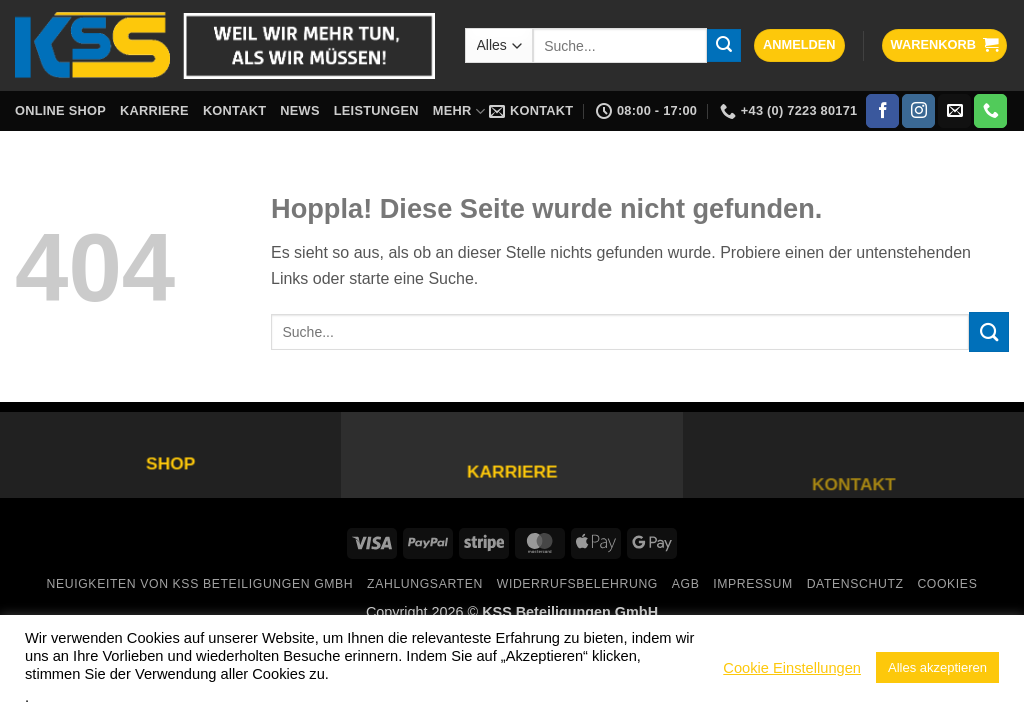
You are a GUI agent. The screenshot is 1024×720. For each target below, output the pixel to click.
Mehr (459, 111)
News (299, 110)
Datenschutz (855, 584)
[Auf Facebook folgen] (882, 111)
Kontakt (234, 110)
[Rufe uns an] (990, 111)
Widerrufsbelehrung (577, 584)
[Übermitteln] (724, 46)
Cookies (947, 584)
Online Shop (60, 110)
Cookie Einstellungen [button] (792, 668)
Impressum (753, 584)
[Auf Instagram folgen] (918, 111)
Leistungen (376, 110)
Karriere (154, 110)
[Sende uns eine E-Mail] (954, 111)
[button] (799, 45)
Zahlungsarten (425, 584)
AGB (686, 584)
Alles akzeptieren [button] (937, 667)
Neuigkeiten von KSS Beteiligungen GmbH (200, 584)
